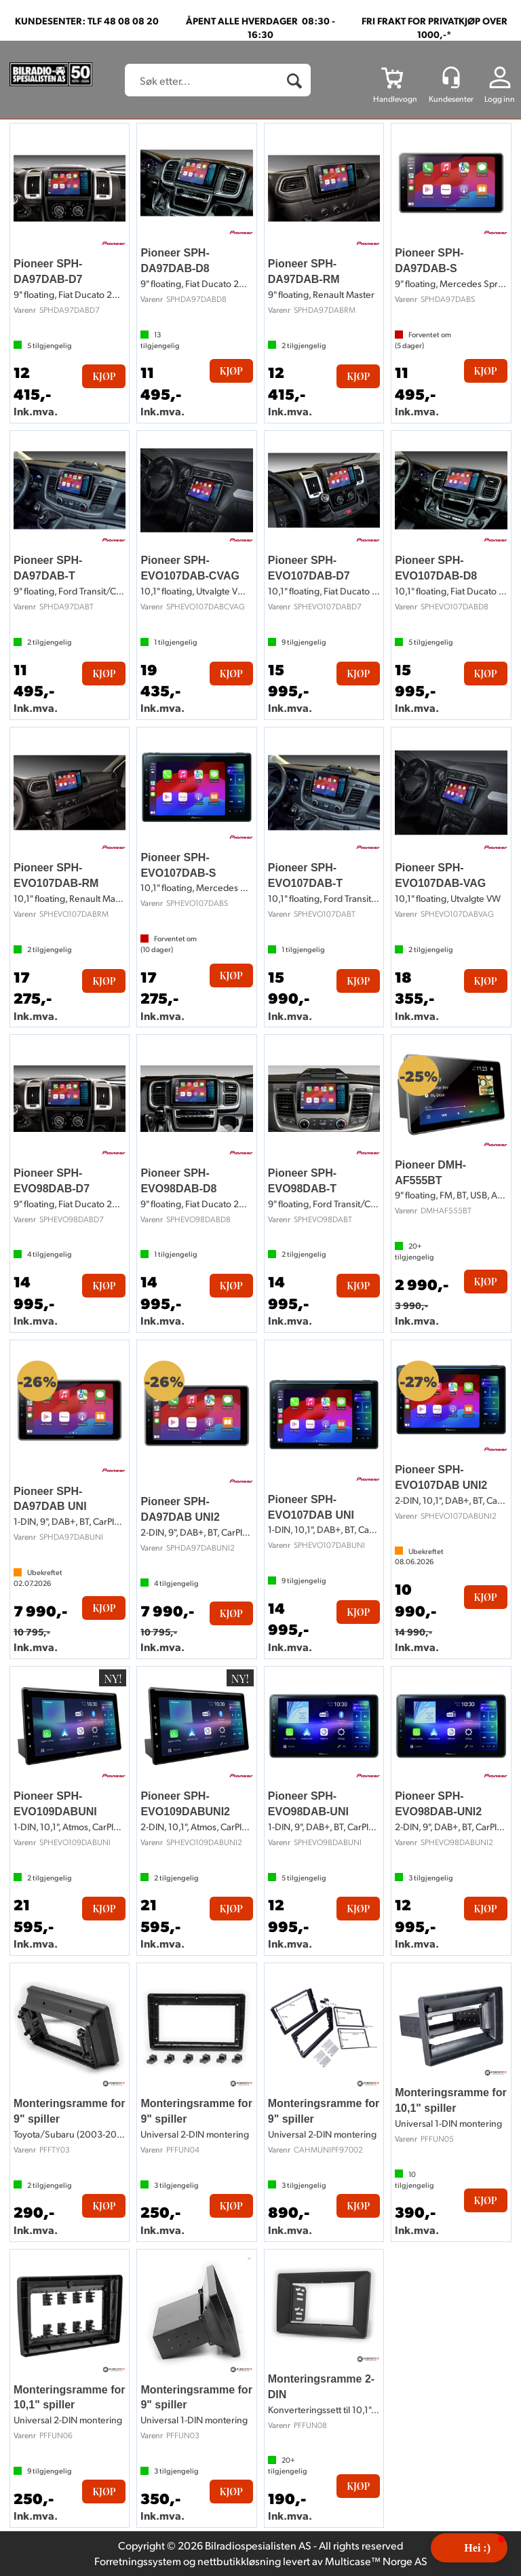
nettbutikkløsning (239, 2561)
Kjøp (103, 376)
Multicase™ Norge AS (376, 2561)
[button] (469, 2547)
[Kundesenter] (451, 77)
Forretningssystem (137, 2561)
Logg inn (499, 99)
